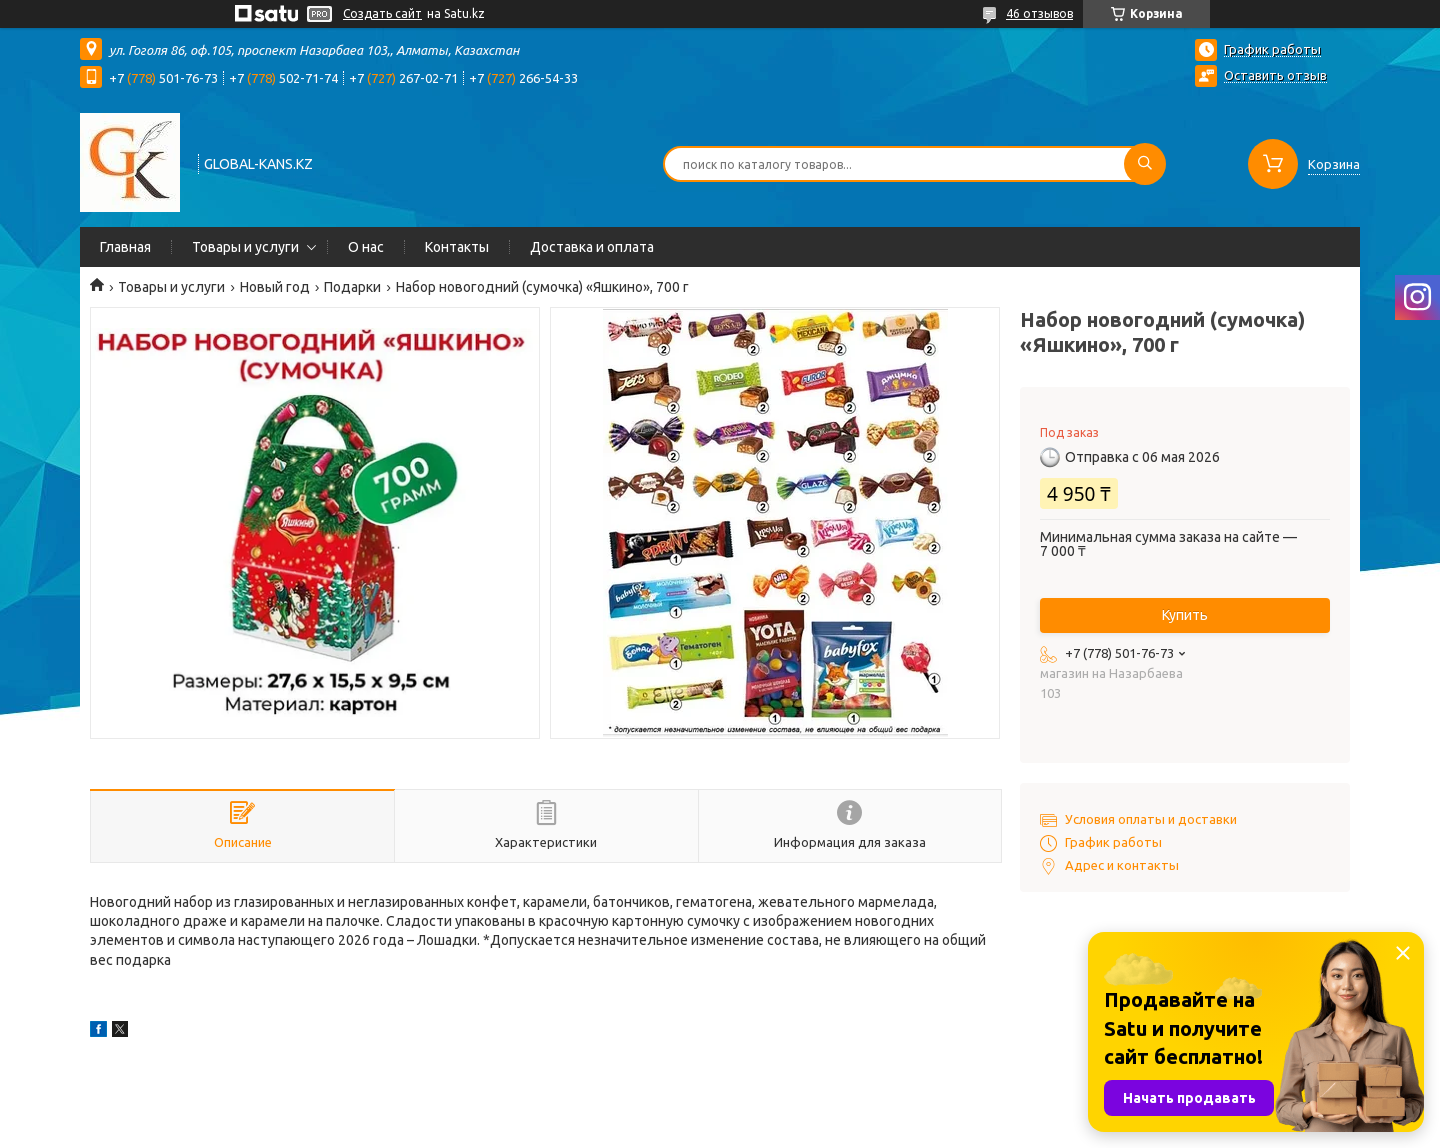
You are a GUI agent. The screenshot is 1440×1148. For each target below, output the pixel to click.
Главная (125, 247)
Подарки (352, 287)
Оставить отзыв (1275, 75)
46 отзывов (1039, 13)
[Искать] (1145, 164)
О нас (366, 247)
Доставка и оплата (592, 247)
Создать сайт (382, 13)
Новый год (275, 287)
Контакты (457, 247)
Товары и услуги (245, 247)
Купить (1185, 615)
